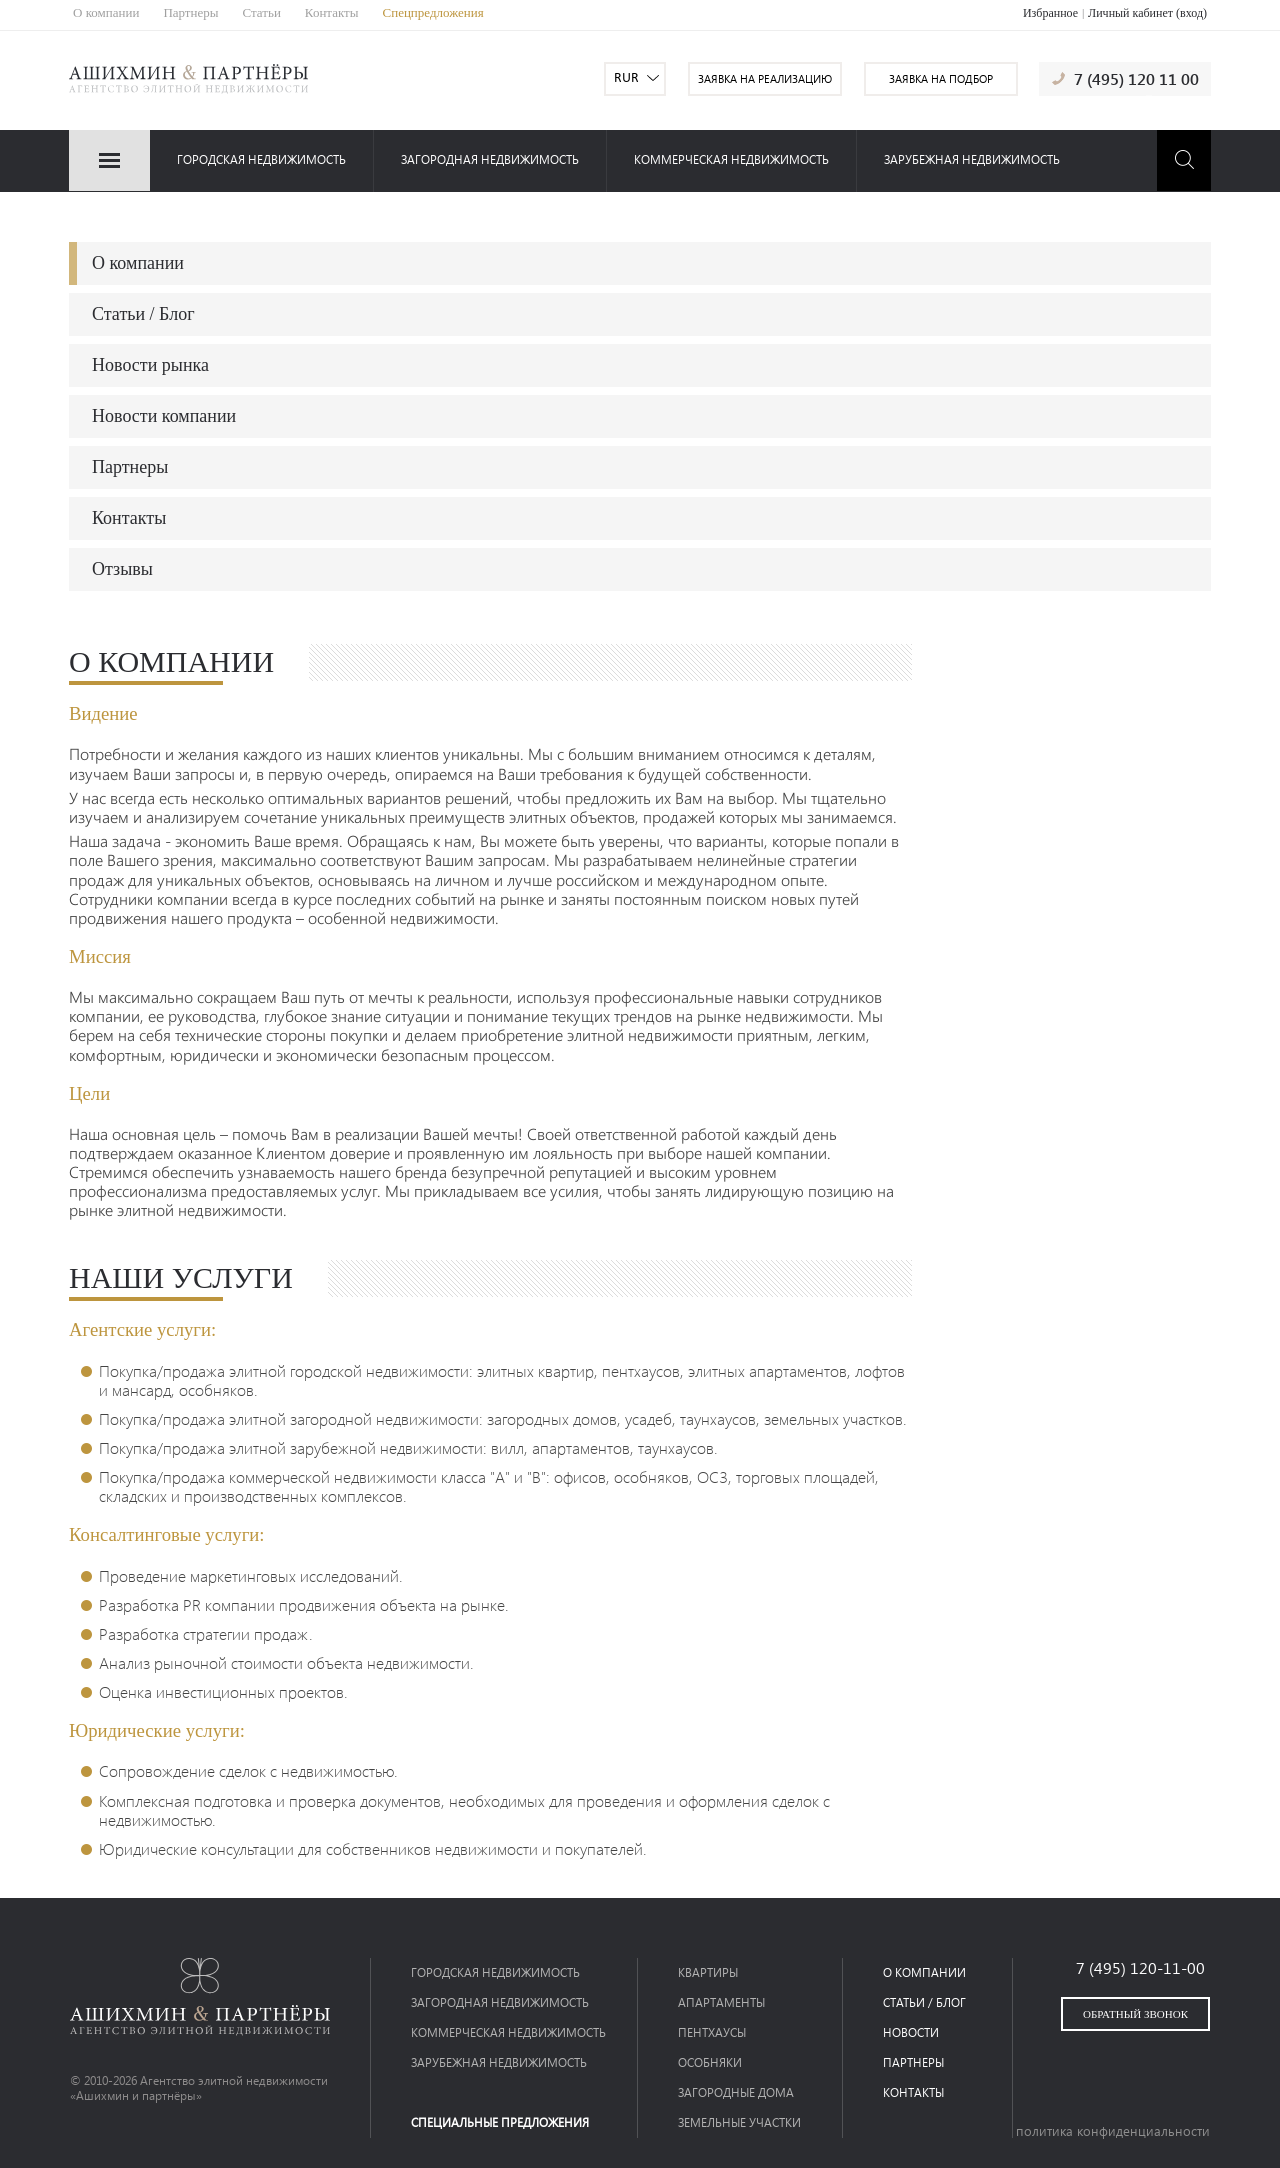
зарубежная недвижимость (972, 159)
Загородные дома (736, 2092)
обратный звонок (1135, 2014)
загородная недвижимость (490, 159)
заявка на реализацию (765, 78)
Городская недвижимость (261, 159)
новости (911, 2032)
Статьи (262, 12)
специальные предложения (500, 2122)
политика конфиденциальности (1113, 2131)
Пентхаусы (712, 2032)
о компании (924, 1972)
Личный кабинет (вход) (1147, 13)
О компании (106, 12)
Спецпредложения (433, 12)
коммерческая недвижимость (731, 159)
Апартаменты (721, 2002)
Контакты (332, 12)
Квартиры (708, 1972)
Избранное (1050, 13)
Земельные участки (739, 2122)
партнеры (913, 2062)
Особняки (710, 2062)
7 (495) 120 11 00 (1136, 78)
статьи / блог (924, 2002)
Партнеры (190, 12)
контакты (913, 2092)
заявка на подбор (941, 78)
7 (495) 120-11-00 (1140, 1967)
